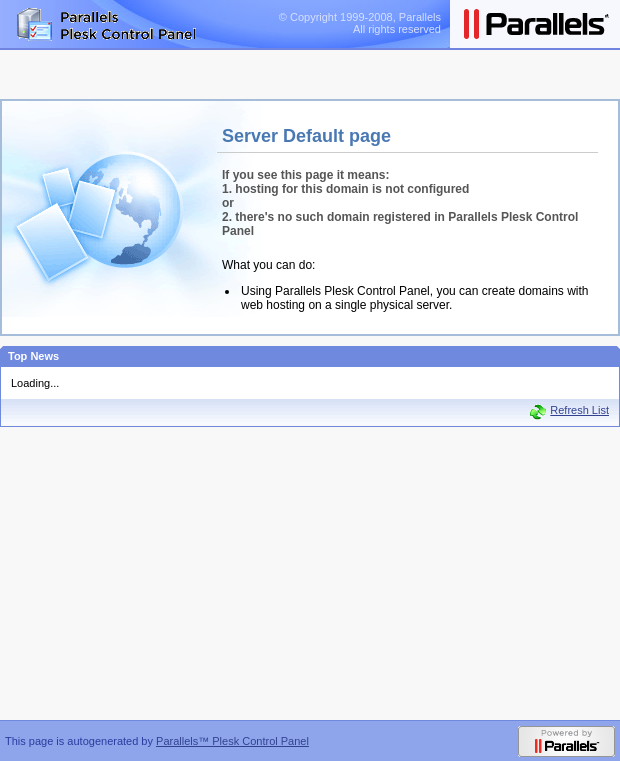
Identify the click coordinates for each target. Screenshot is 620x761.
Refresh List (579, 410)
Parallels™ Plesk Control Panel (232, 741)
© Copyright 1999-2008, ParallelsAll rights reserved (360, 23)
